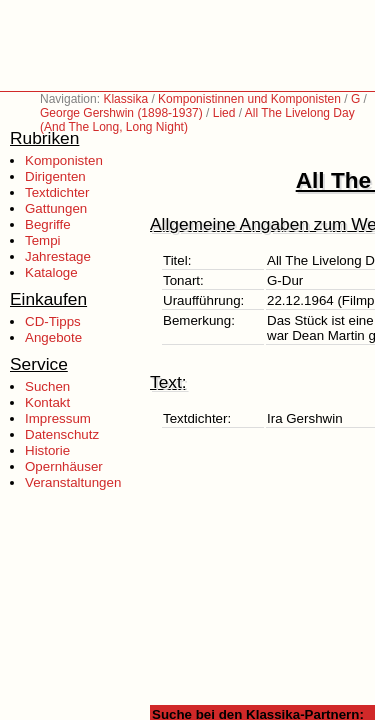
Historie (47, 450)
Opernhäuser (64, 466)
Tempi (43, 240)
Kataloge (51, 272)
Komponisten (64, 160)
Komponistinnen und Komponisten (249, 99)
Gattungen (56, 208)
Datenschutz (62, 434)
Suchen (47, 386)
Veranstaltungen (73, 482)
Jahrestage (58, 256)
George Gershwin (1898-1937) (121, 113)
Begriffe (48, 224)
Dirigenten (55, 176)
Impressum (58, 418)
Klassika (125, 99)
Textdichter (57, 192)
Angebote (53, 337)
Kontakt (47, 402)
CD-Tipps (53, 321)
